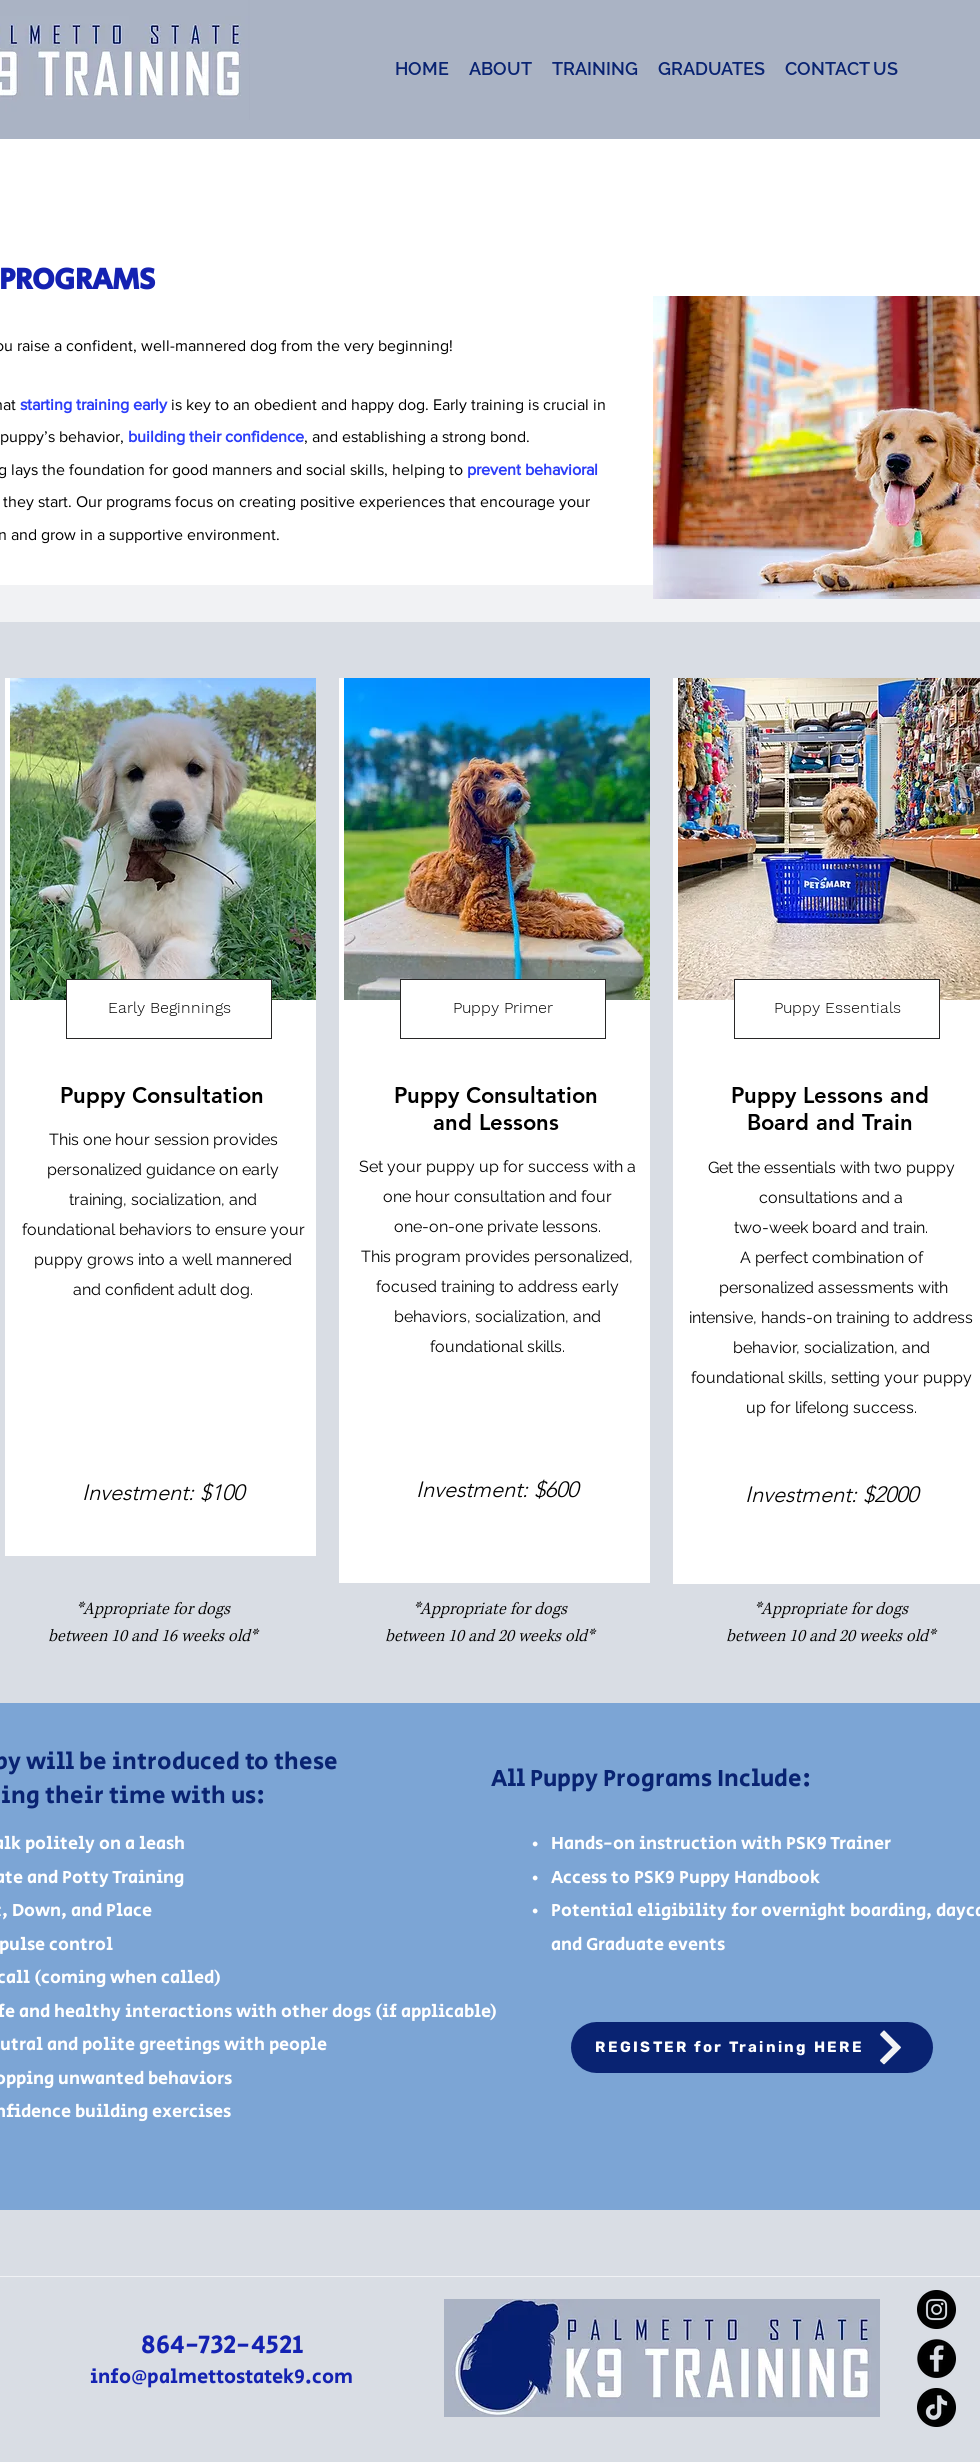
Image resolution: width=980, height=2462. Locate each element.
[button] (500, 69)
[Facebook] (936, 2358)
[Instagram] (936, 2309)
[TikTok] (936, 2407)
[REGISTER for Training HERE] (752, 2047)
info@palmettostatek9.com (221, 2377)
